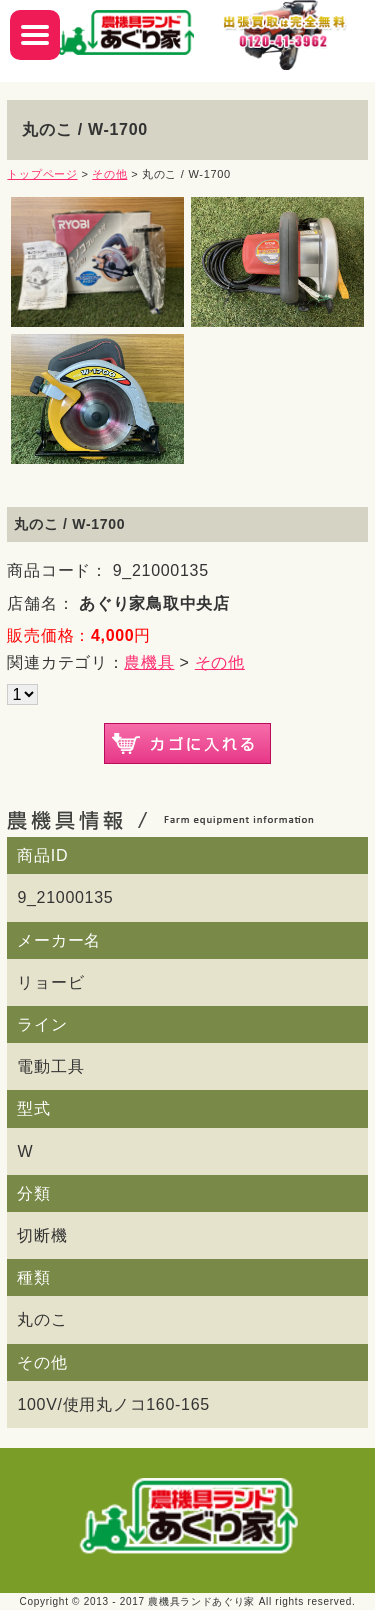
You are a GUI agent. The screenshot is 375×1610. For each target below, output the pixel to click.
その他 (109, 174)
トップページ (42, 174)
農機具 (149, 662)
